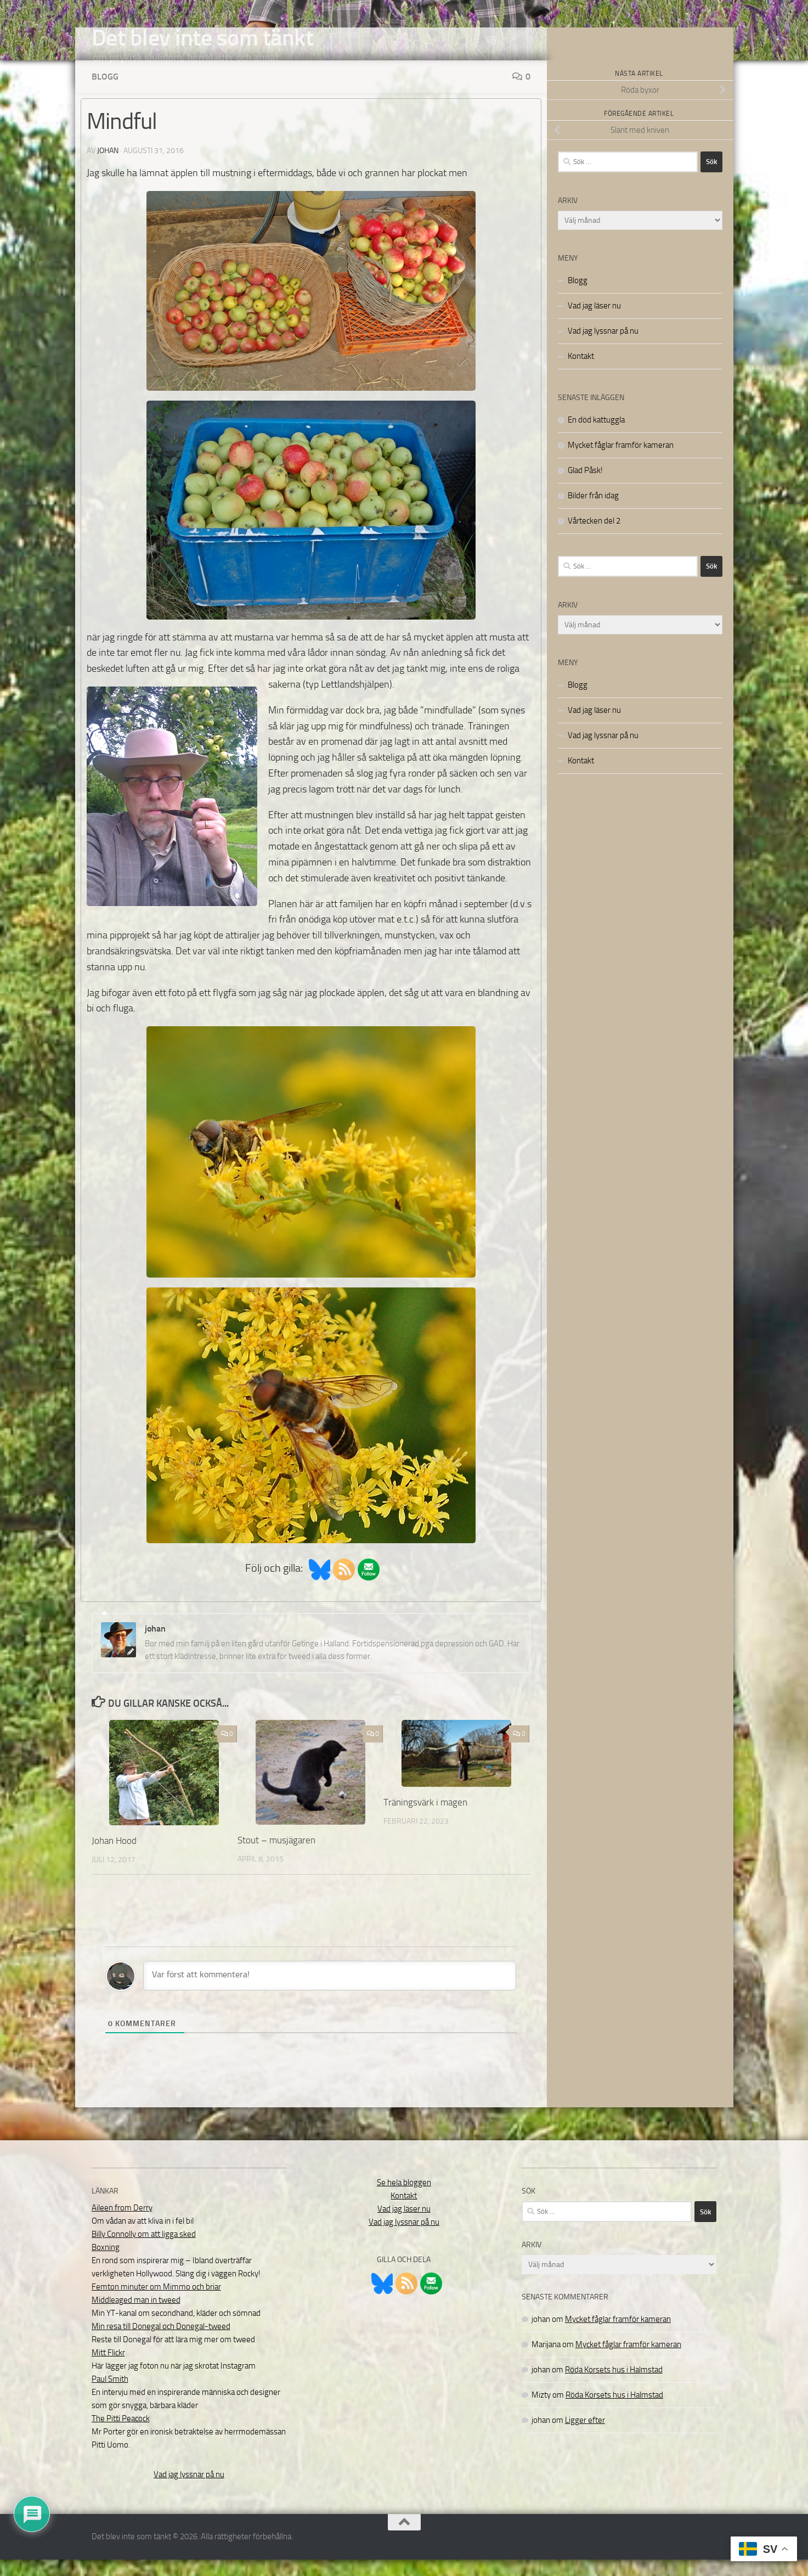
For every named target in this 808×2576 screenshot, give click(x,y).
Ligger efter (585, 2437)
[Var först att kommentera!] (329, 1992)
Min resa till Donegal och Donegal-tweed (161, 2343)
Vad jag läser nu (594, 322)
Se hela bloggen (404, 2199)
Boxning (106, 2264)
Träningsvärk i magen (425, 1818)
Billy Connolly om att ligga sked (144, 2251)
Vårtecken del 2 (594, 537)
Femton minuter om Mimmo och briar (156, 2303)
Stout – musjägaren (276, 1856)
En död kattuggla (596, 436)
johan (107, 167)
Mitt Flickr (108, 2369)
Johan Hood (114, 1857)
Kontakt (581, 373)
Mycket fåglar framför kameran (621, 461)
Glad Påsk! (585, 487)
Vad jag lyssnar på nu (603, 347)
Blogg (105, 93)
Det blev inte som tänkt (203, 38)
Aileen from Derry (122, 2224)
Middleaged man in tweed (136, 2316)
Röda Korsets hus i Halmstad (614, 2386)
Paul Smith (110, 2395)
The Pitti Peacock (121, 2435)
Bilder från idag (593, 512)
